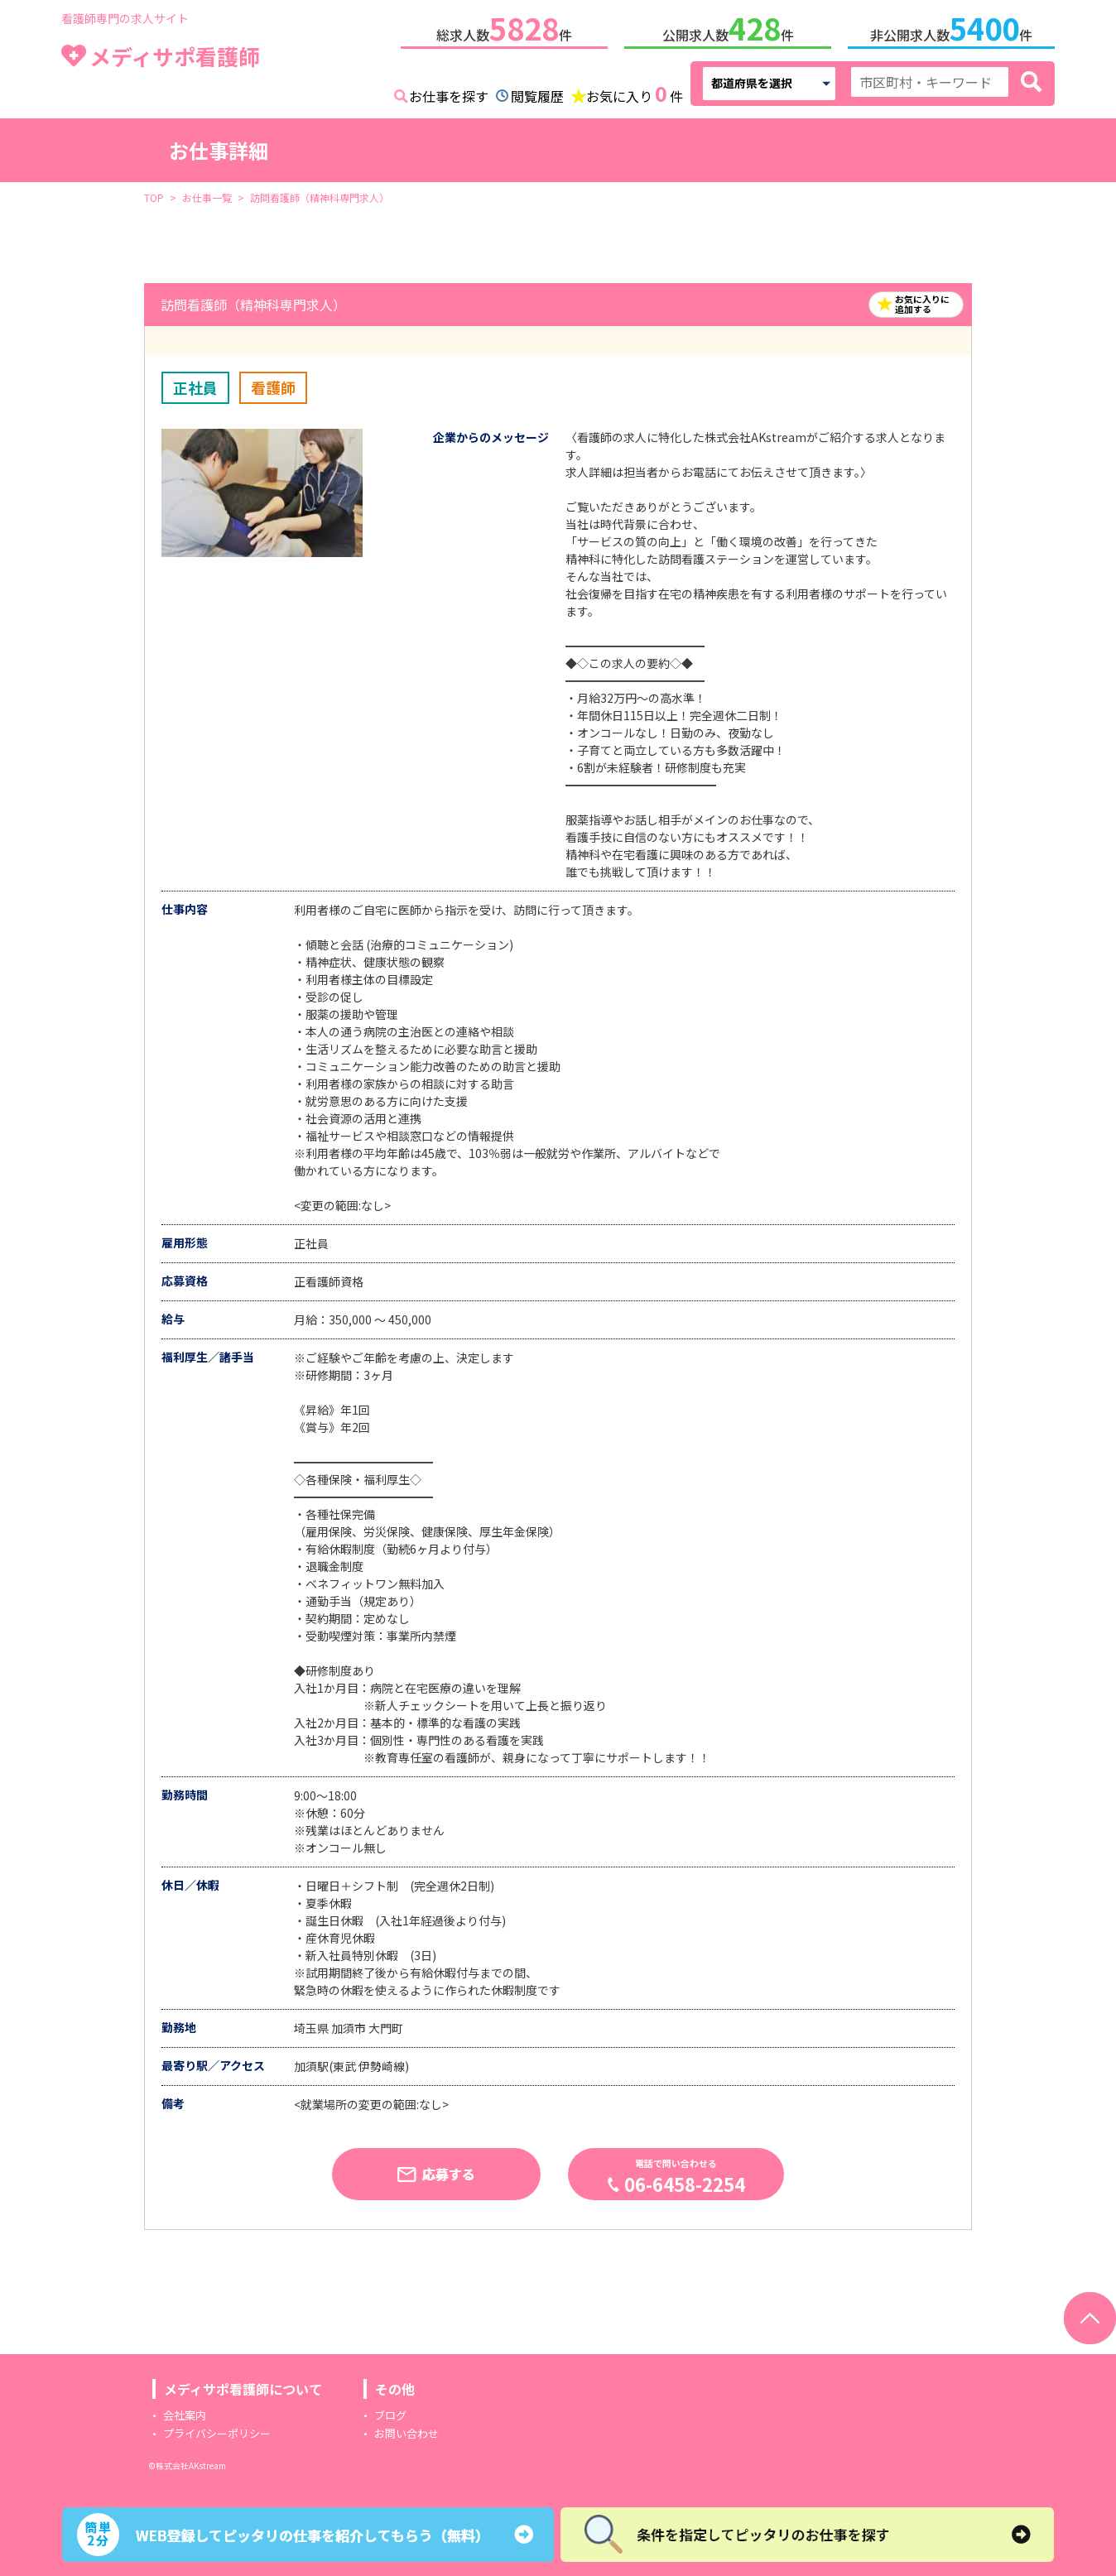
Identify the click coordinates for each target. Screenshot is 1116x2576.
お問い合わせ (406, 2430)
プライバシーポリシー (217, 2430)
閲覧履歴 (537, 93)
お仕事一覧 (207, 194)
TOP (154, 194)
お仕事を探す (448, 93)
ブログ (390, 2412)
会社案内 (184, 2412)
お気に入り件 (634, 91)
